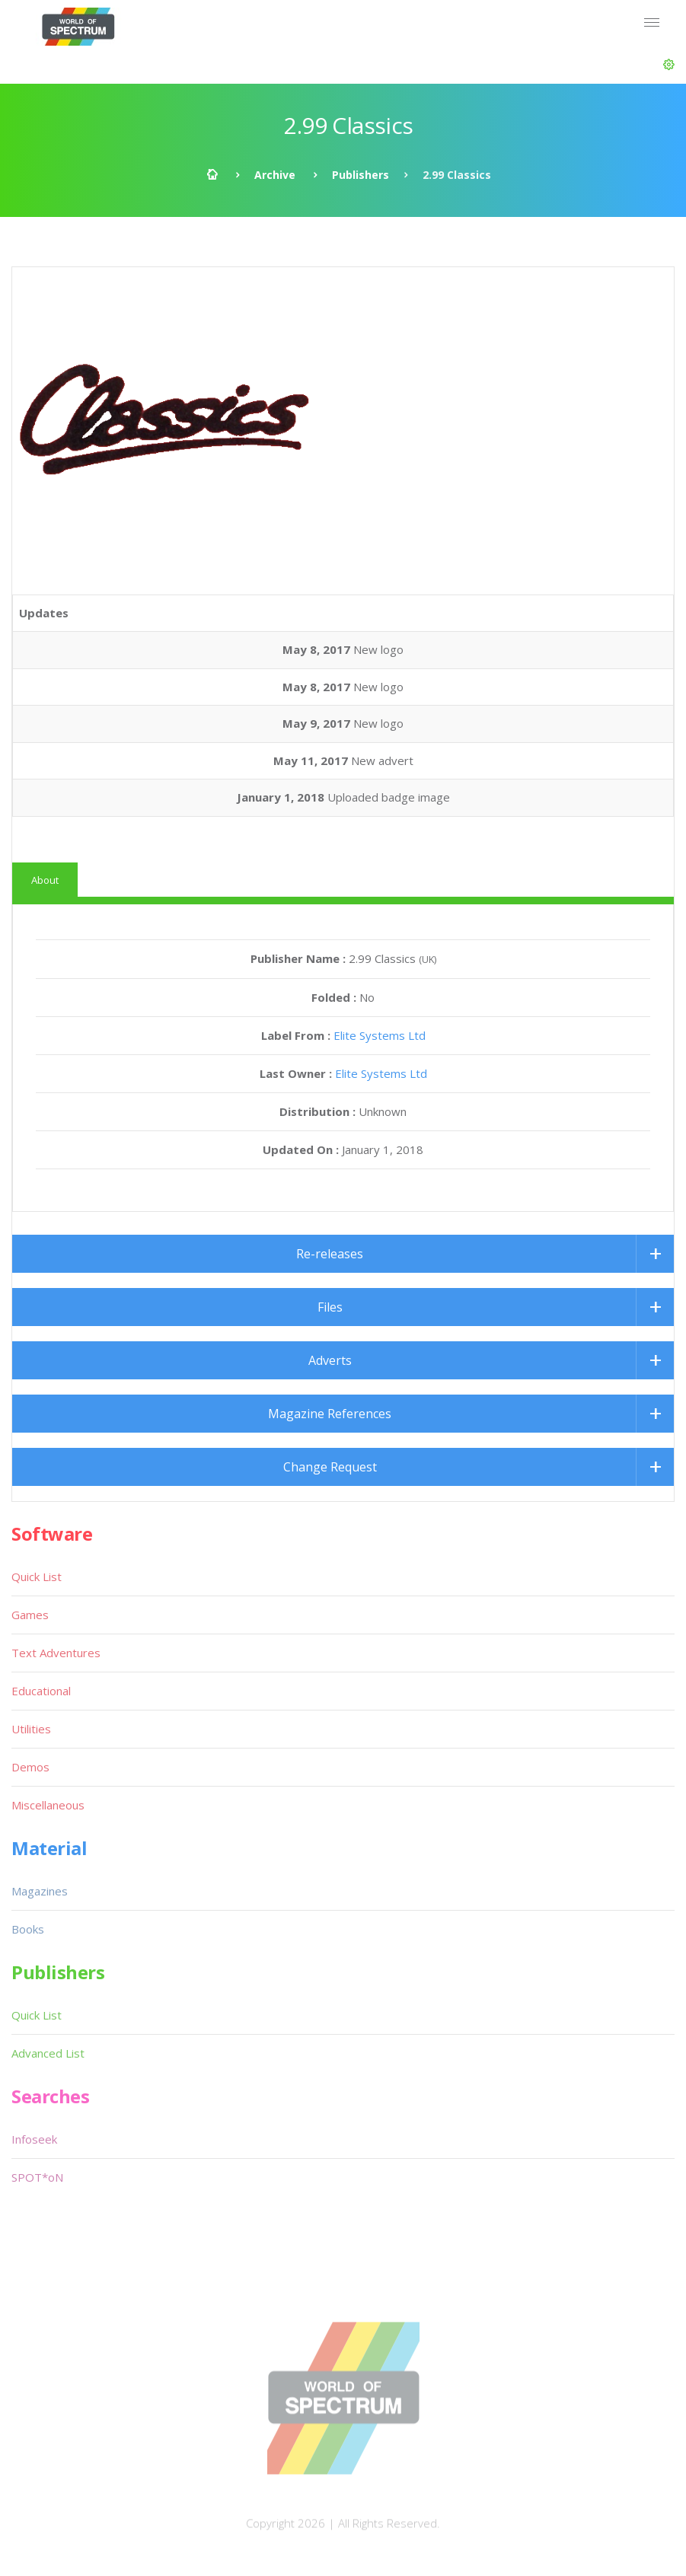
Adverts (330, 1360)
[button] (669, 64)
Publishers (360, 174)
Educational (41, 1690)
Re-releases (329, 1253)
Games (30, 1614)
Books (27, 1929)
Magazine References (329, 1413)
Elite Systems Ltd (379, 1035)
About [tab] (45, 880)
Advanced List (48, 2053)
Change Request (330, 1467)
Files (330, 1307)
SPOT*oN (37, 2177)
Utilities (31, 1728)
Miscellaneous (48, 1804)
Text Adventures (56, 1652)
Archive (274, 174)
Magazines (39, 1891)
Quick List (36, 1576)
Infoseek (34, 2139)
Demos (30, 1766)
